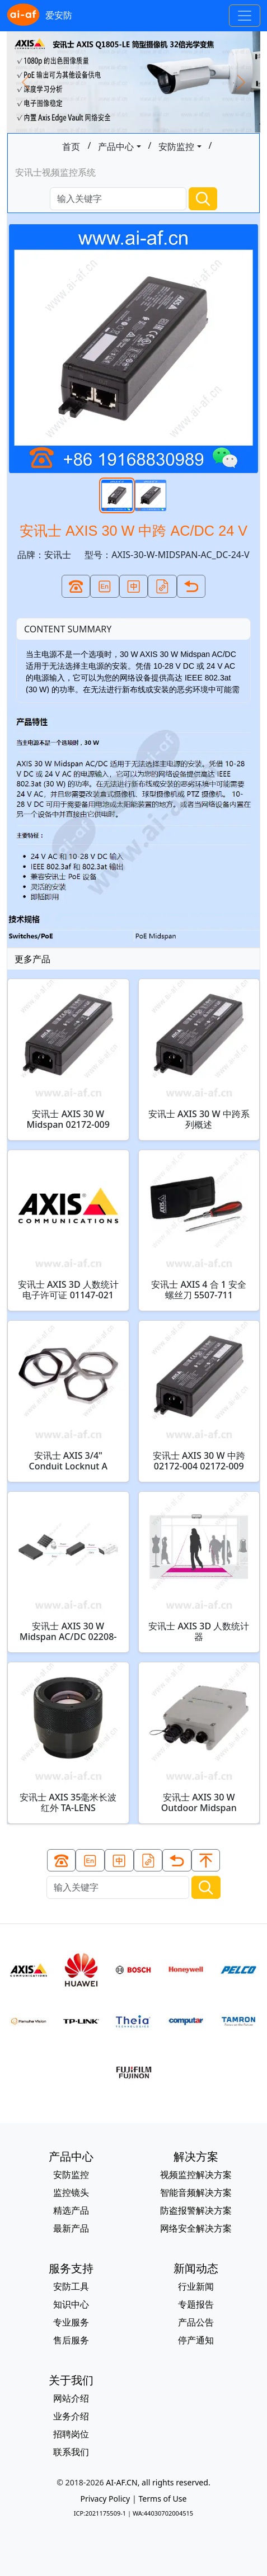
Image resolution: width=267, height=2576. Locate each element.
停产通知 (196, 2340)
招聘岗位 (71, 2434)
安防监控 (176, 146)
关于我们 (71, 2380)
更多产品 (32, 959)
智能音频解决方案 (196, 2192)
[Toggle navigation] (244, 15)
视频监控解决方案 (196, 2174)
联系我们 (71, 2452)
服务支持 (71, 2268)
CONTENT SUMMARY (67, 629)
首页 (71, 146)
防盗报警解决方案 (196, 2210)
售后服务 (71, 2340)
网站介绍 (71, 2398)
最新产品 (71, 2228)
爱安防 (39, 16)
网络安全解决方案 (196, 2228)
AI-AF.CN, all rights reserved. (158, 2482)
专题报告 (196, 2304)
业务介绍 (71, 2416)
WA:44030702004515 (163, 2513)
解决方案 (196, 2156)
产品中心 (116, 146)
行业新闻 (196, 2286)
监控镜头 (71, 2192)
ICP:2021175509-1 (100, 2513)
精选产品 (71, 2210)
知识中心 (71, 2304)
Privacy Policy (105, 2498)
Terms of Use (162, 2498)
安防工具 (71, 2286)
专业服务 (71, 2322)
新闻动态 (196, 2268)
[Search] (118, 198)
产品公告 (196, 2322)
